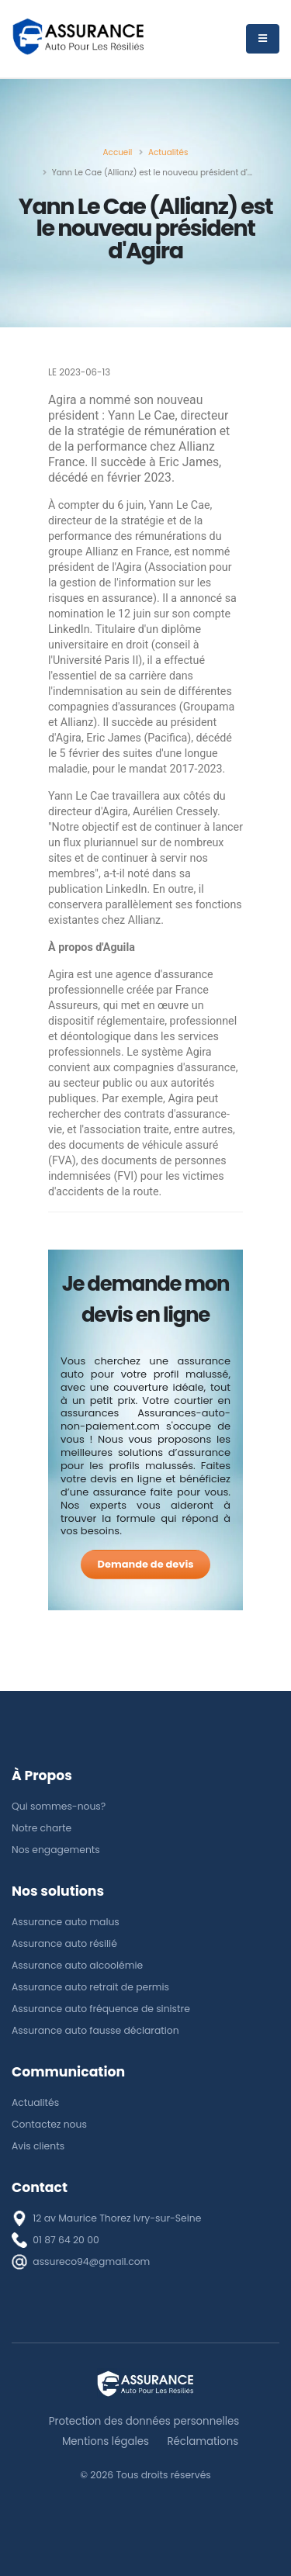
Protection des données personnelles (144, 2421)
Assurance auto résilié (64, 1943)
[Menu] (262, 39)
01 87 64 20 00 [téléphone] (66, 2239)
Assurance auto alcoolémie (77, 1965)
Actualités (35, 2102)
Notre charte (41, 1827)
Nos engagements (56, 1849)
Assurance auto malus (66, 1921)
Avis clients (38, 2145)
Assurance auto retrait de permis (90, 1986)
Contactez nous (49, 2124)
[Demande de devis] (145, 1564)
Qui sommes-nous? (59, 1806)
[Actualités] (168, 152)
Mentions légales (105, 2441)
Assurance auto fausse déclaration (95, 2030)
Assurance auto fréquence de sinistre (101, 2008)
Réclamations (202, 2441)
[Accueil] (118, 152)
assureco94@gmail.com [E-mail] (91, 2261)
